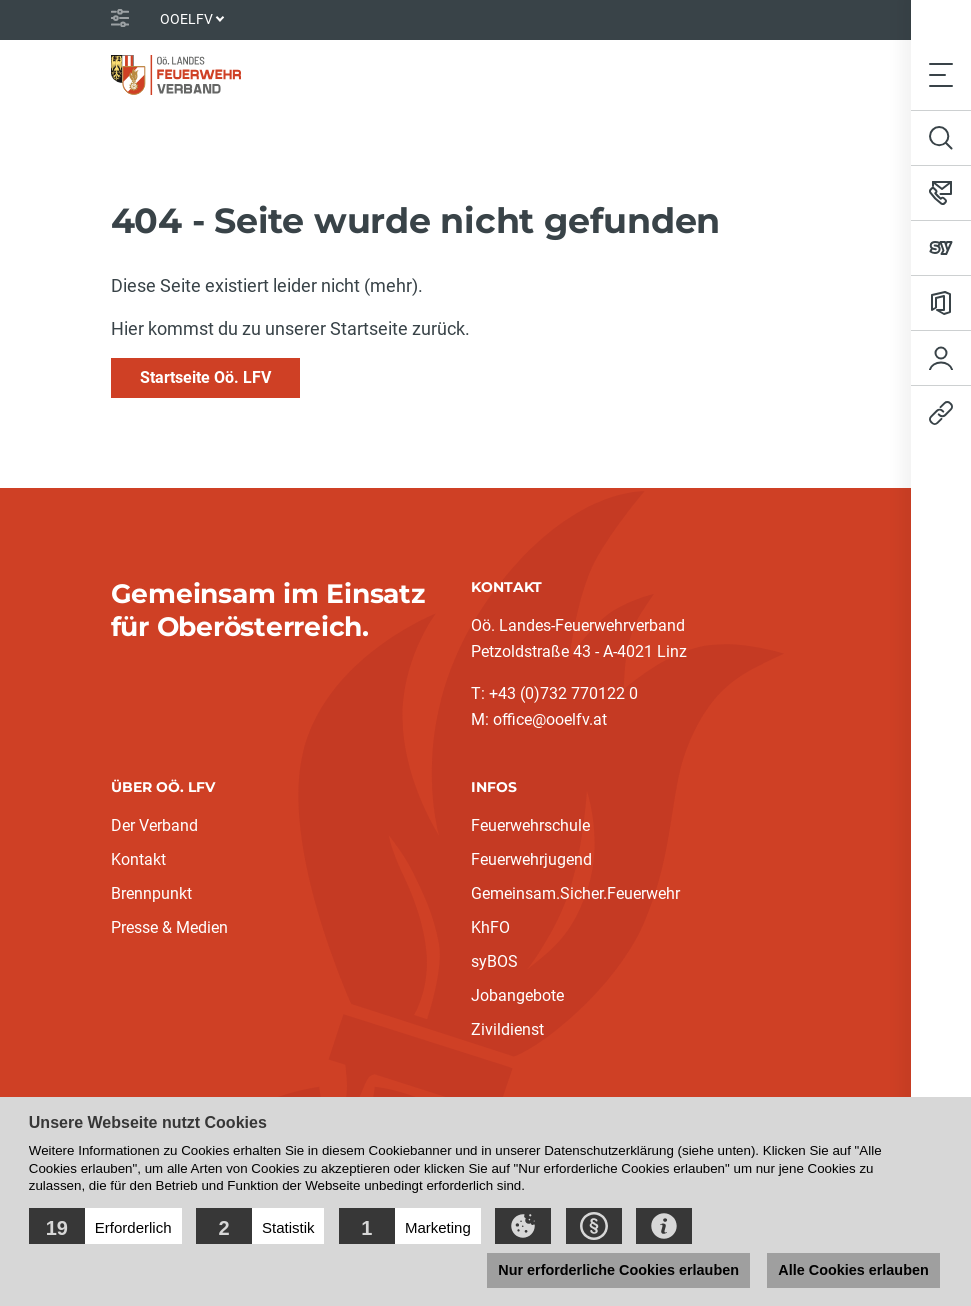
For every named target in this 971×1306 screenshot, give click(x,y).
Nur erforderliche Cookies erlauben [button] (618, 1270)
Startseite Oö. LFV (205, 377)
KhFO (490, 927)
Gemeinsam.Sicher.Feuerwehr (575, 893)
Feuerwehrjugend (531, 859)
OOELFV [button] (186, 19)
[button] (105, 1226)
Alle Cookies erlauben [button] (853, 1270)
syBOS (494, 961)
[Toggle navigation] (941, 74)
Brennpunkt (151, 893)
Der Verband (154, 825)
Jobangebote (517, 995)
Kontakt (138, 859)
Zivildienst (507, 1029)
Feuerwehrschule (530, 825)
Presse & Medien (169, 927)
